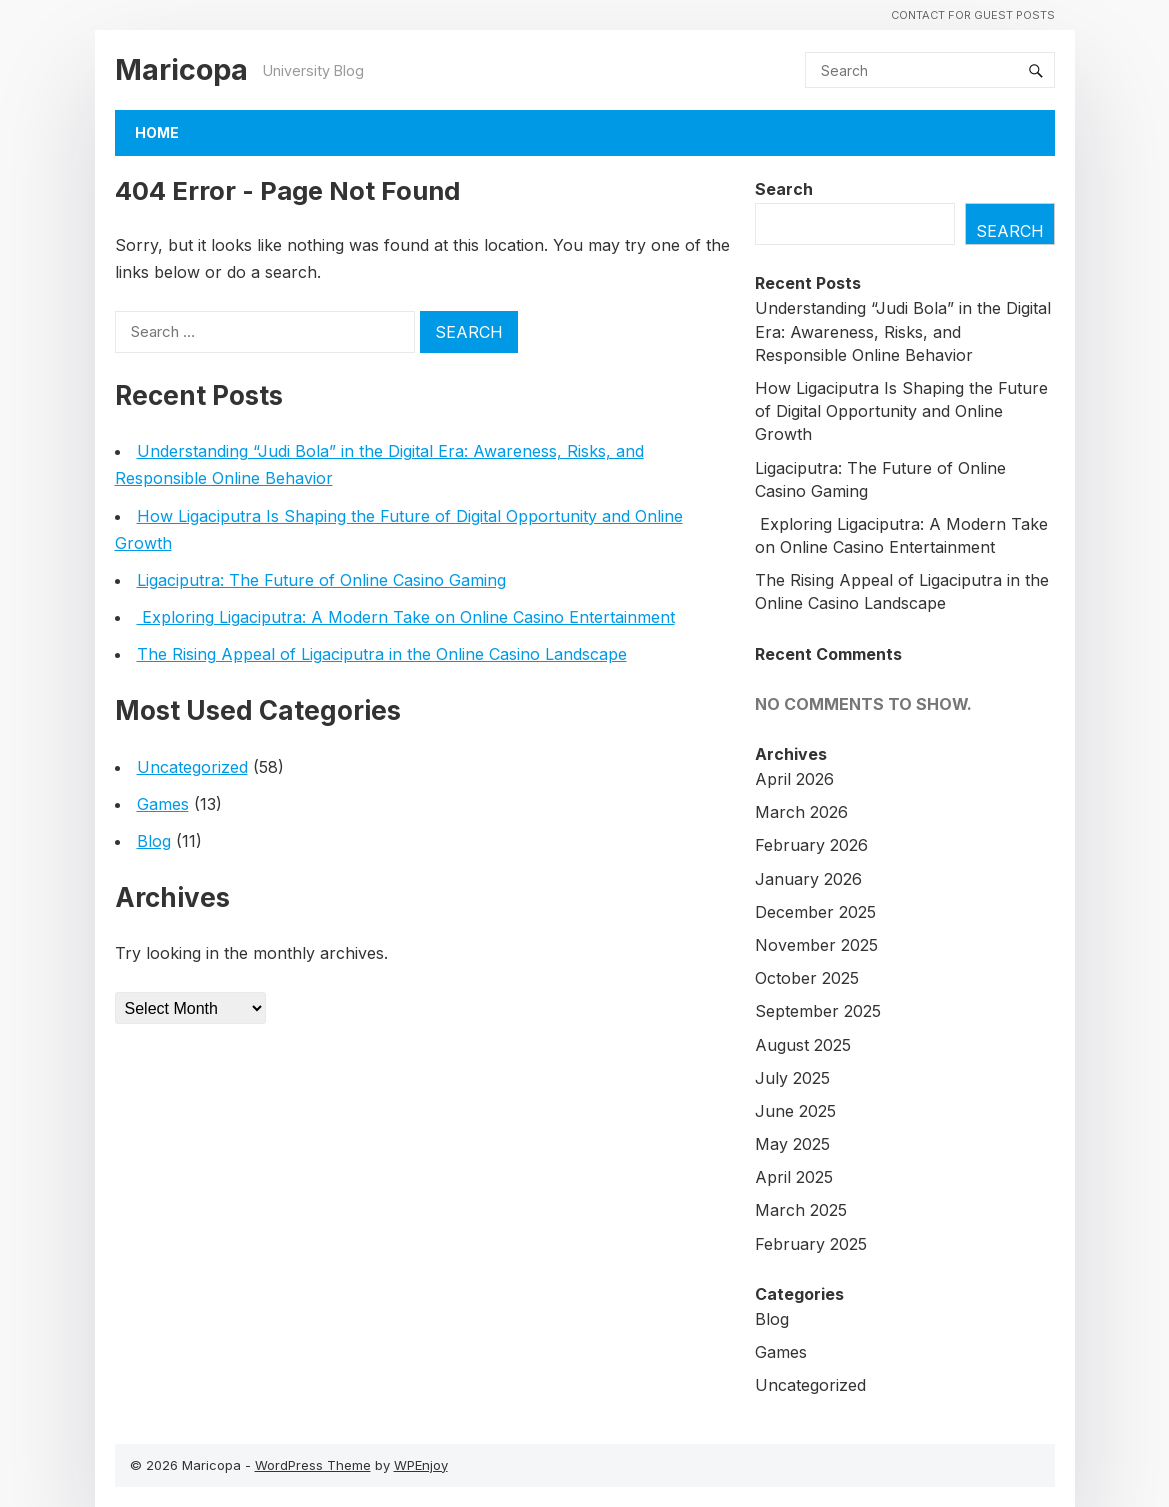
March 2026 (801, 812)
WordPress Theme (313, 1465)
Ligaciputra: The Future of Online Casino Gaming (321, 580)
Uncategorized (192, 767)
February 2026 (811, 845)
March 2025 (801, 1210)
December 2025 (815, 912)
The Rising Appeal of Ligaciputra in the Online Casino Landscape (382, 654)
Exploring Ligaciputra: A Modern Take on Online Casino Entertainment (406, 617)
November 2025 (816, 945)
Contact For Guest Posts (973, 15)
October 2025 (807, 978)
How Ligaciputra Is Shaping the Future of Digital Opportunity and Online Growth (901, 411)
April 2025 (794, 1177)
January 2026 (808, 879)
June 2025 (795, 1111)
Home (157, 132)
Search (784, 189)
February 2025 (811, 1244)
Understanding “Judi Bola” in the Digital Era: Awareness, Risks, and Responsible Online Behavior (903, 331)
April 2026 (794, 779)
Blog (154, 841)
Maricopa (181, 69)
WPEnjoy (421, 1465)
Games (163, 804)
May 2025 (792, 1144)
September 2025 (818, 1011)
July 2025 (792, 1078)
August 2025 (803, 1045)
